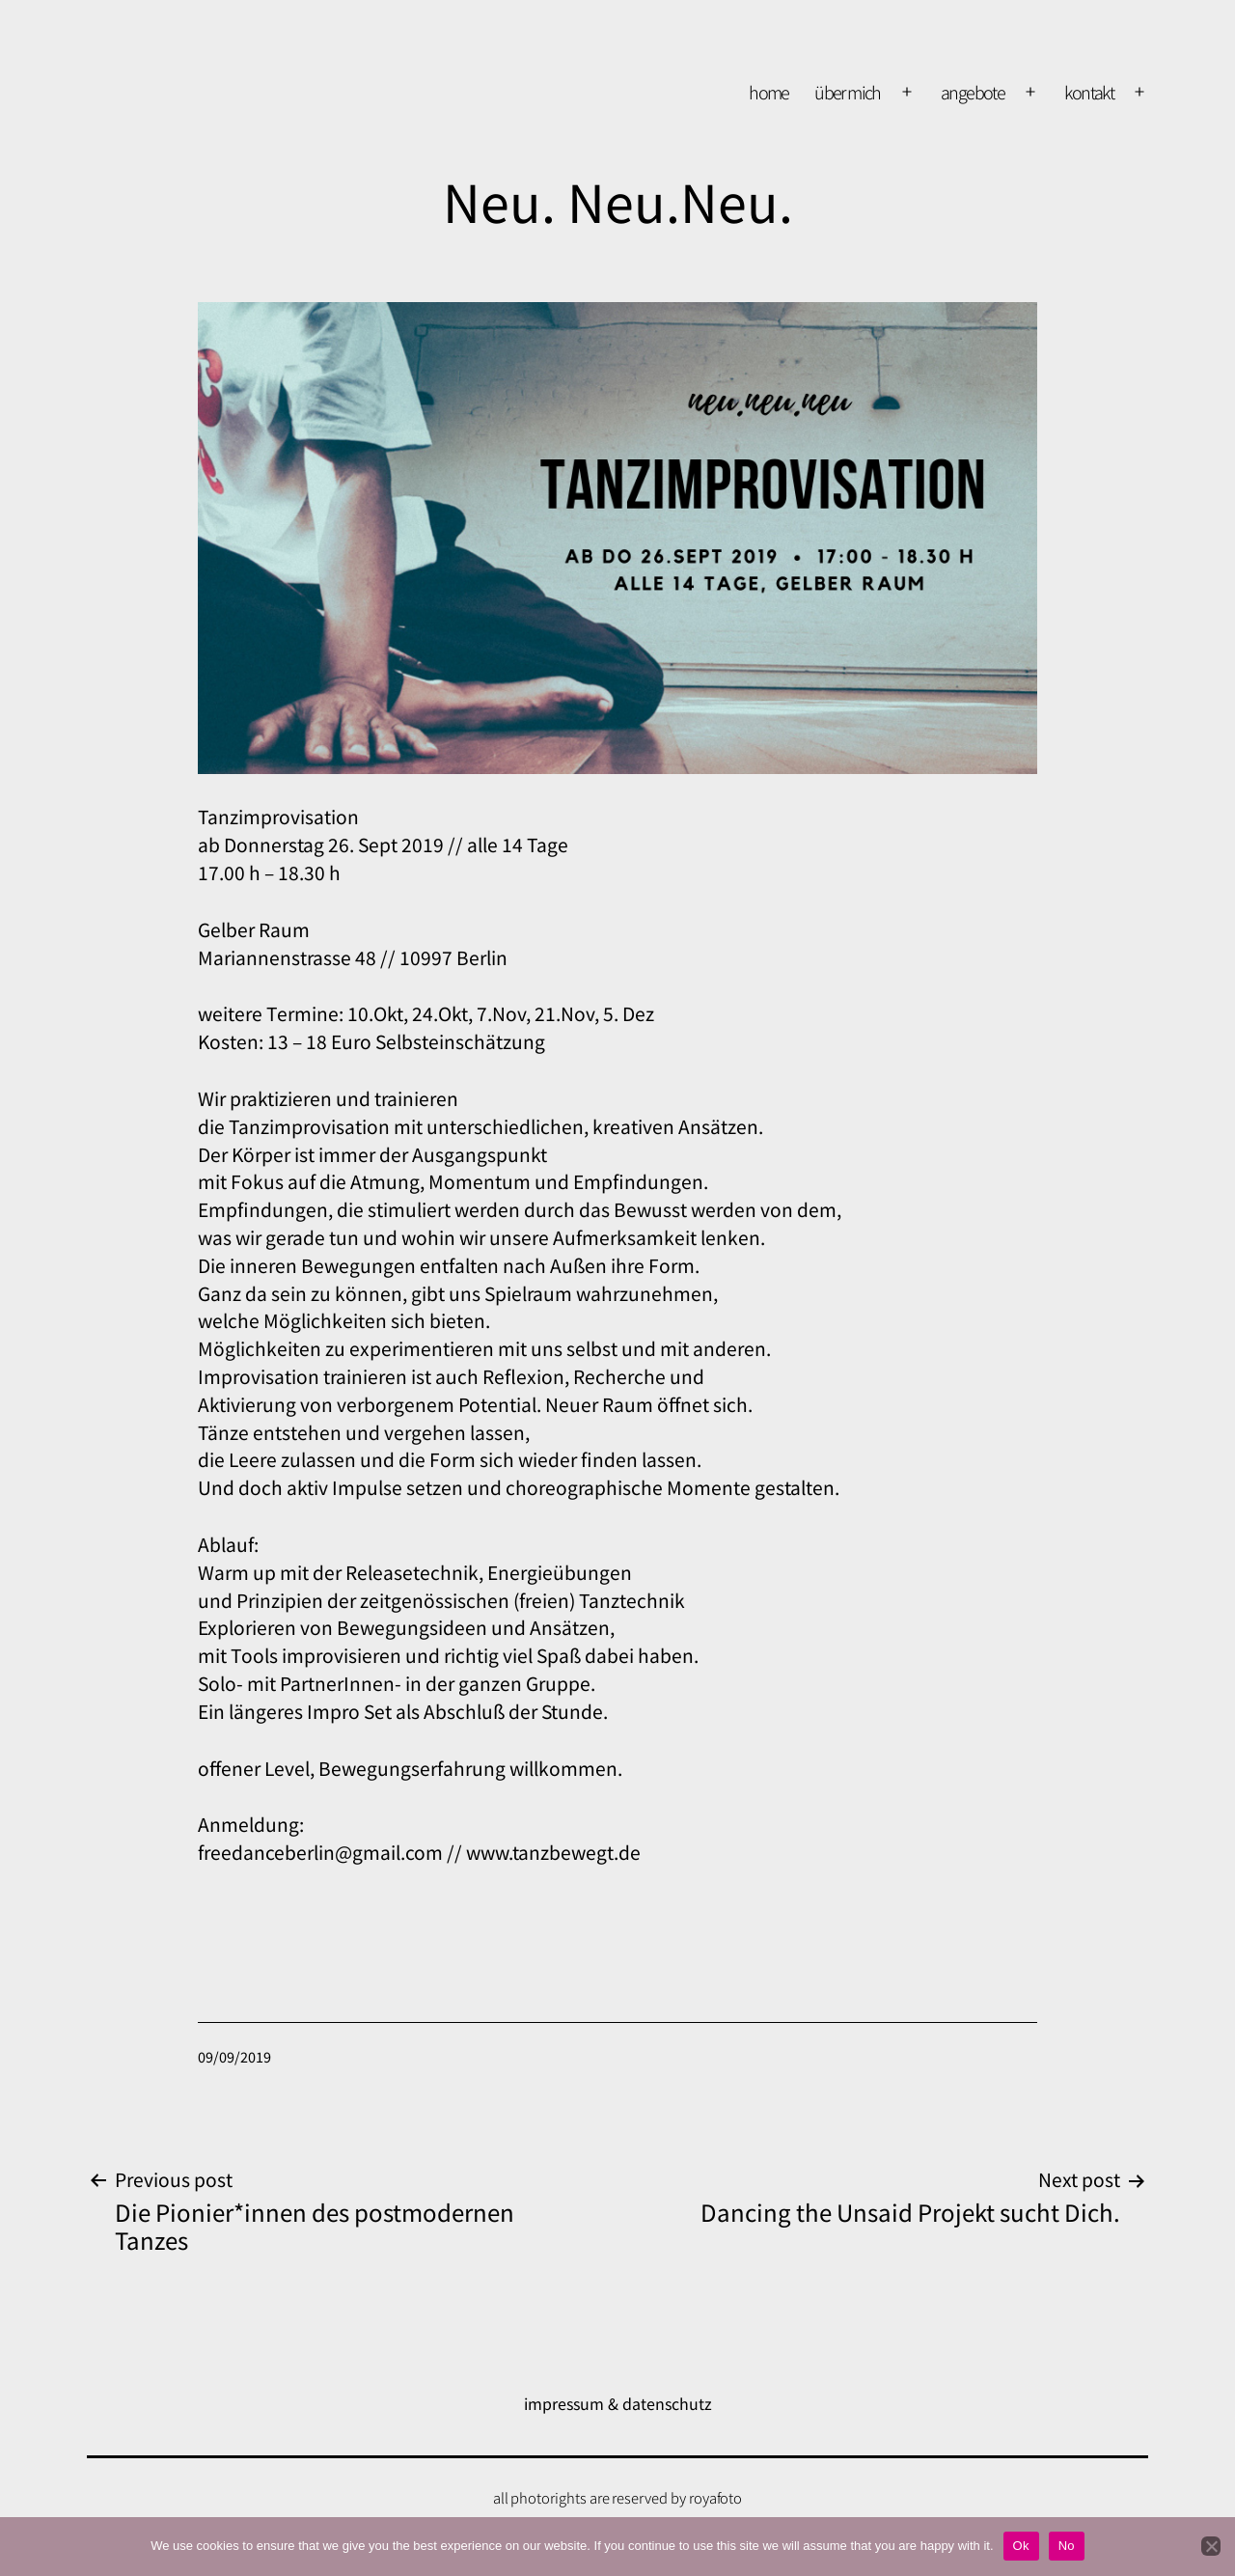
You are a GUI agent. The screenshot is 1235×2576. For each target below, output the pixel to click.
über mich (847, 91)
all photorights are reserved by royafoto (618, 2497)
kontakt (1088, 91)
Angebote (972, 91)
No (1066, 2545)
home (769, 91)
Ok (1021, 2545)
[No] (1211, 2546)
